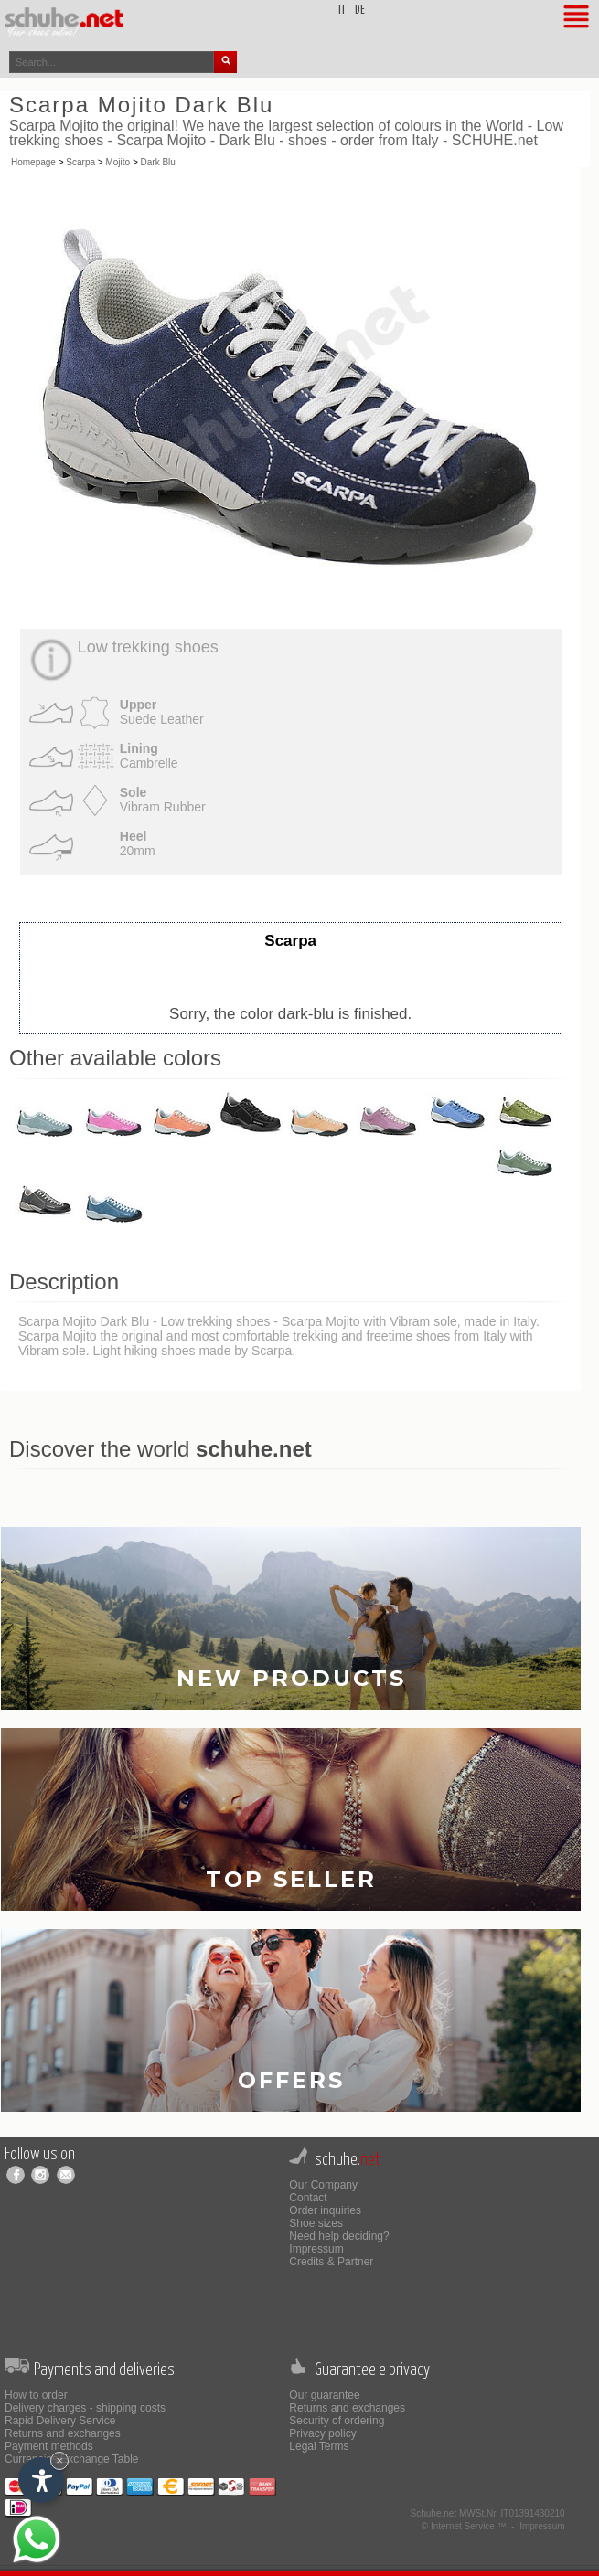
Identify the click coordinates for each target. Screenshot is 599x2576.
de (360, 10)
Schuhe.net (434, 2513)
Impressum (316, 2248)
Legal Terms (318, 2446)
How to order (36, 2395)
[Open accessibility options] (41, 2480)
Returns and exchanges (63, 2433)
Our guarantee (324, 2395)
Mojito (117, 162)
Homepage (33, 162)
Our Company (323, 2184)
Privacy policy (322, 2433)
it (342, 10)
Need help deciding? (339, 2236)
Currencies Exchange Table (72, 2459)
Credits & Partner (331, 2261)
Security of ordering (336, 2420)
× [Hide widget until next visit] (59, 2460)
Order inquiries (325, 2210)
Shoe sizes (316, 2223)
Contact (307, 2197)
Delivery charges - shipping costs (85, 2407)
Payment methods (49, 2446)
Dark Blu (158, 162)
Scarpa (80, 162)
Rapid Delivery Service (60, 2420)
